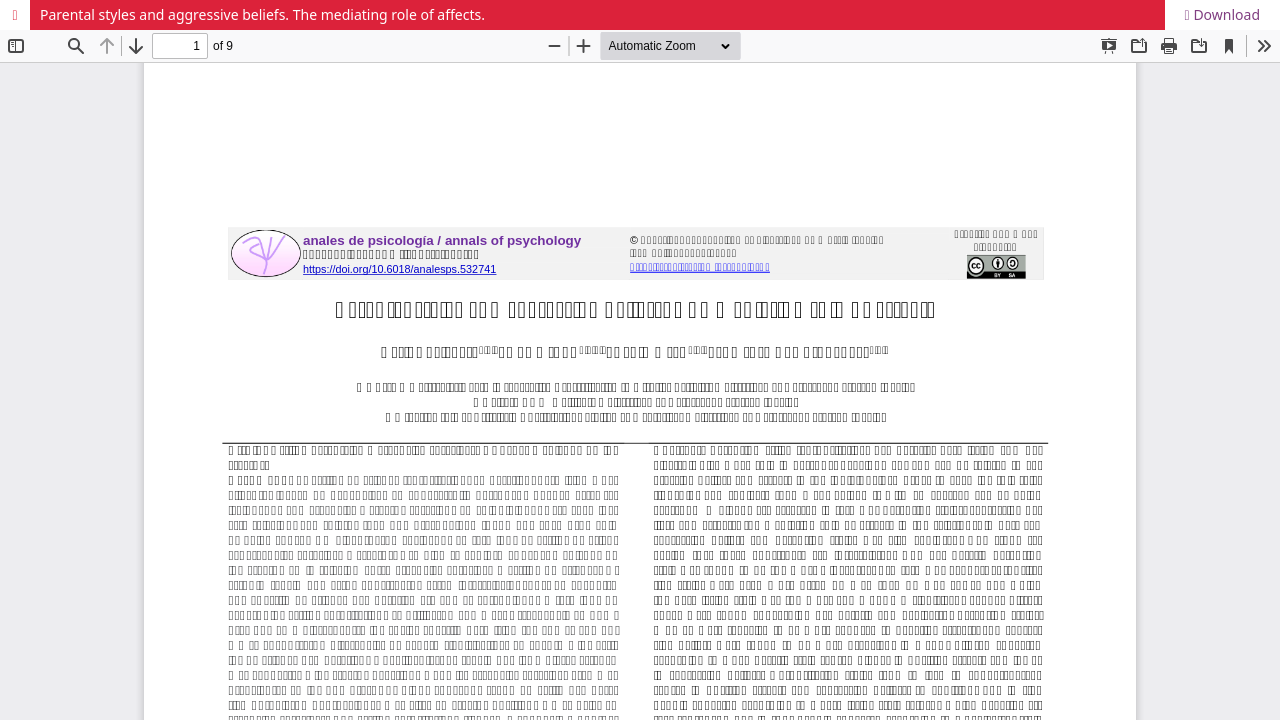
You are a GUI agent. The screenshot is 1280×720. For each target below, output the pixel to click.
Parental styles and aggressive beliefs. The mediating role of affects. (262, 14)
